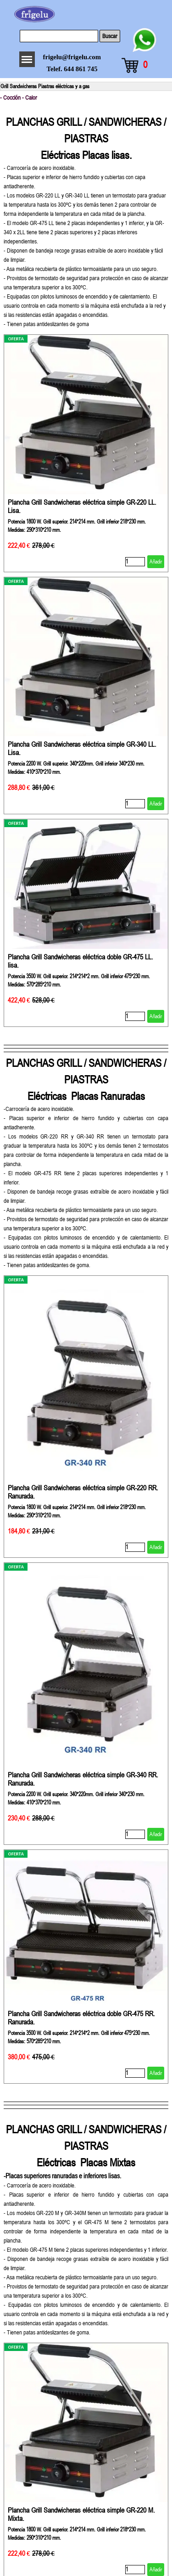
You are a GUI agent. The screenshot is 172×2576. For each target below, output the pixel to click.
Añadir (156, 561)
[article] (86, 453)
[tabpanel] (86, 217)
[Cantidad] (135, 561)
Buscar (109, 36)
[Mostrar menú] (27, 59)
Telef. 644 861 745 (72, 69)
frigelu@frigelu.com (72, 57)
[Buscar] (59, 36)
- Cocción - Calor (18, 97)
